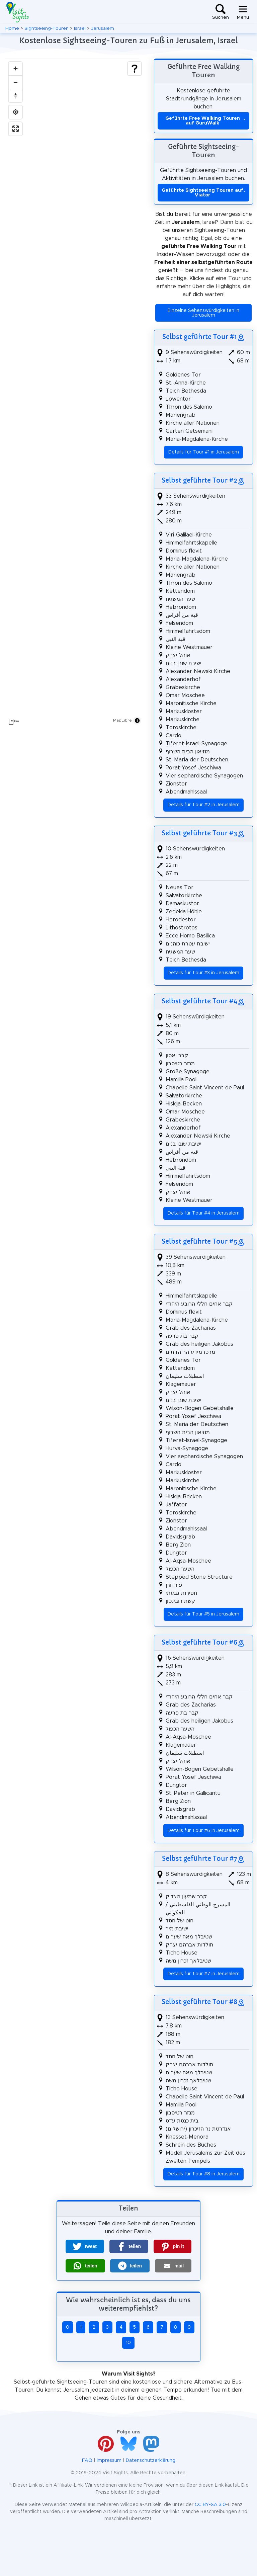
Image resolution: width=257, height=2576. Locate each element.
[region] (75, 393)
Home (12, 28)
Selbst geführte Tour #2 (199, 480)
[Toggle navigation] (243, 12)
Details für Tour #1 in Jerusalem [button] (203, 452)
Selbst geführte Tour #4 (199, 1001)
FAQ (87, 2460)
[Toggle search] (220, 12)
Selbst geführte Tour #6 (199, 1642)
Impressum (109, 2460)
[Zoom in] (15, 68)
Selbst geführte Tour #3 (199, 833)
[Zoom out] (15, 82)
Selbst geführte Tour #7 (199, 1858)
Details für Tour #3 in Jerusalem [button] (203, 973)
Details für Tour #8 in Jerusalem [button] (204, 2174)
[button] (85, 2246)
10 (128, 2342)
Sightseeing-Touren (46, 28)
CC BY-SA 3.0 (210, 2504)
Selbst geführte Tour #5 (199, 1241)
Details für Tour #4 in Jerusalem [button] (204, 1213)
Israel (80, 28)
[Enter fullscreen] (15, 129)
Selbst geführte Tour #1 (199, 337)
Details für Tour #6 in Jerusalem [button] (204, 1830)
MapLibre (122, 720)
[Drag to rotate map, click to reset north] (15, 95)
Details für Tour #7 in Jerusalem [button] (204, 1974)
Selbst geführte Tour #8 (199, 2002)
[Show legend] (134, 68)
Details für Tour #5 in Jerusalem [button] (203, 1614)
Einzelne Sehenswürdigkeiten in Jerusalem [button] (203, 313)
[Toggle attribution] (137, 721)
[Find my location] (15, 112)
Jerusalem (102, 28)
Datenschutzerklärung (150, 2460)
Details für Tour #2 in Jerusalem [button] (204, 805)
